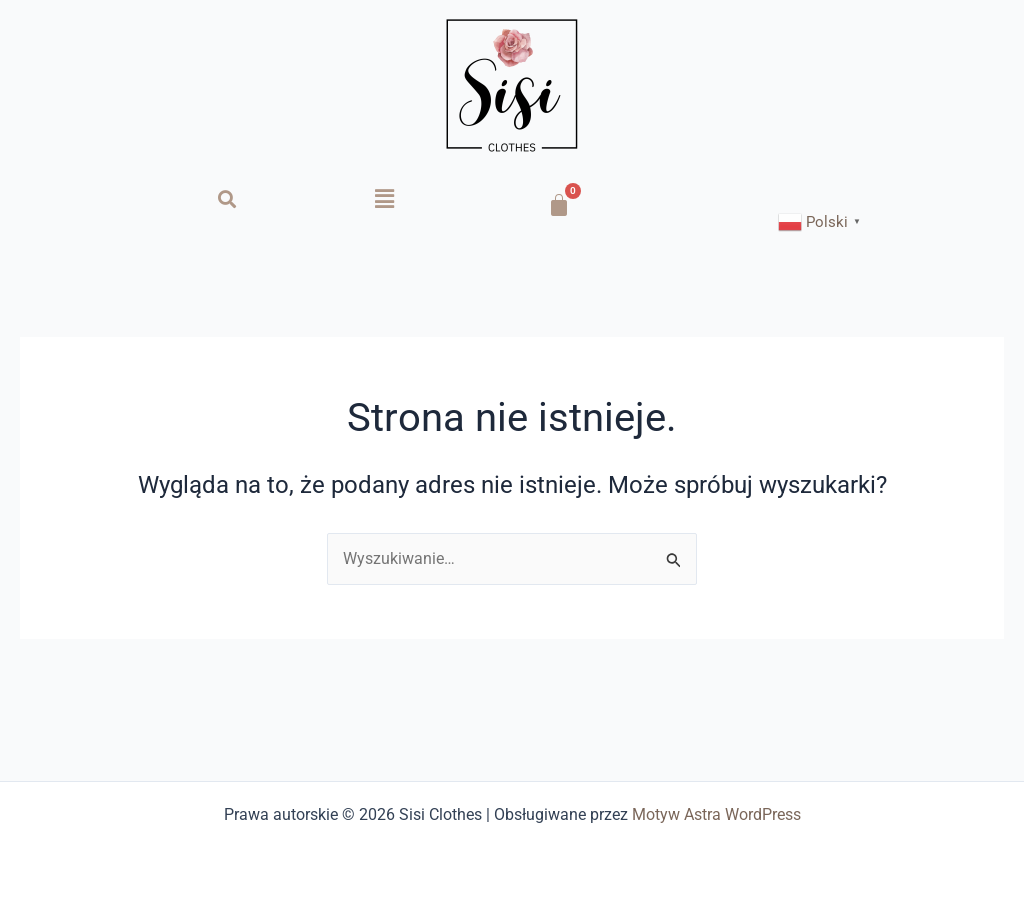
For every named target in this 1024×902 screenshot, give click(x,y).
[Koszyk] (559, 205)
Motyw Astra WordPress (716, 814)
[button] (384, 199)
